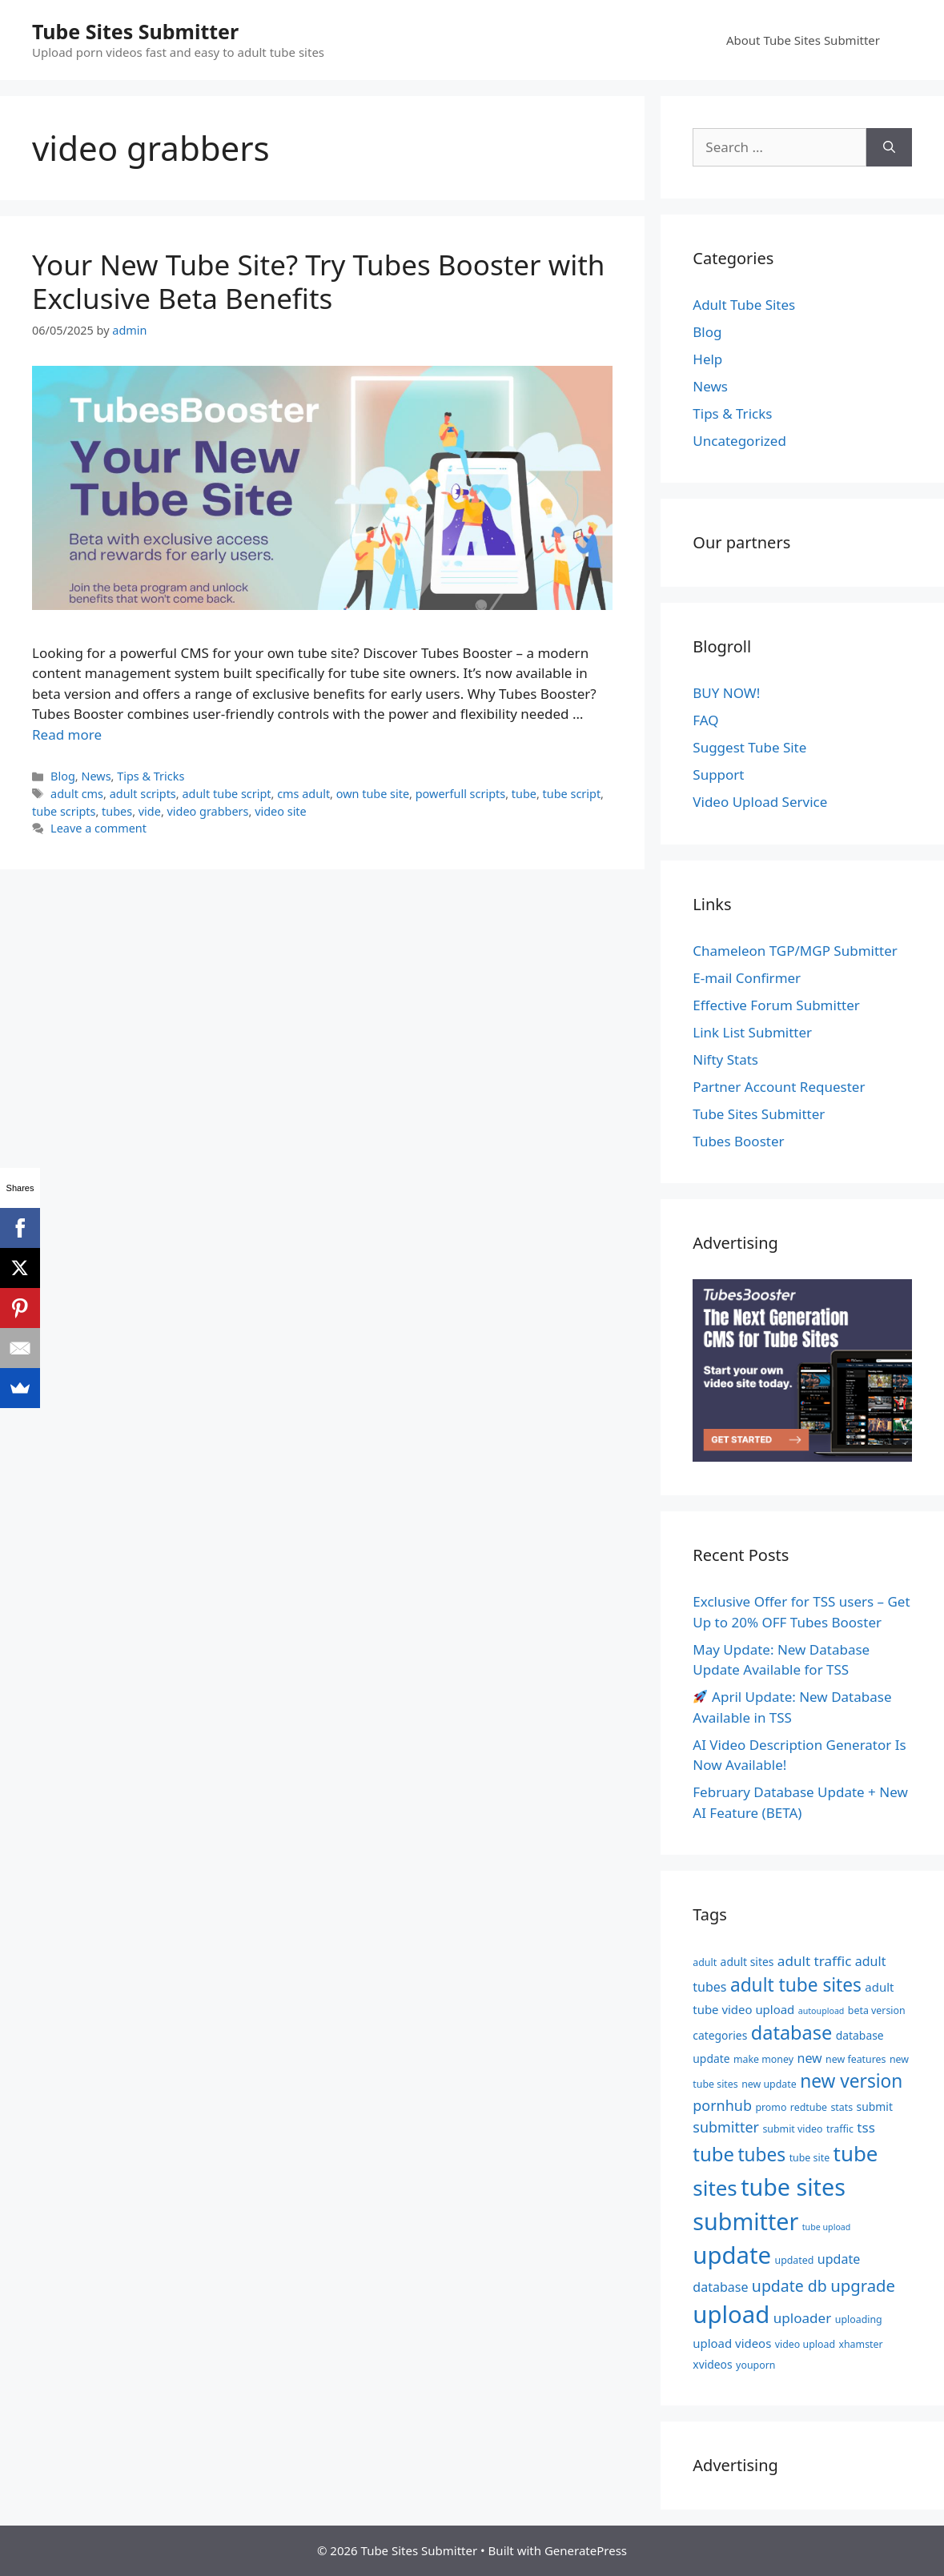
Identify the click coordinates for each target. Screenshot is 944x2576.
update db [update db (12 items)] (789, 2286)
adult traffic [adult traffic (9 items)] (814, 1961)
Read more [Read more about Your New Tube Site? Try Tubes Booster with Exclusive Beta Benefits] (67, 734)
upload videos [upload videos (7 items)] (732, 2343)
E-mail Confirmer (747, 978)
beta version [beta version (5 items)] (877, 2010)
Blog (62, 776)
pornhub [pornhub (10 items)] (722, 2105)
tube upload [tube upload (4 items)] (826, 2227)
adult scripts (143, 793)
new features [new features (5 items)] (855, 2059)
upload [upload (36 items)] (731, 2314)
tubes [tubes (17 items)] (761, 2154)
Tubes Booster (738, 1141)
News (95, 776)
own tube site (372, 793)
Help (707, 359)
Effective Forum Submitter (776, 1005)
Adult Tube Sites (744, 304)
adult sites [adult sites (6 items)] (747, 1961)
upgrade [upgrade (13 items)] (862, 2285)
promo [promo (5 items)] (770, 2107)
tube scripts (63, 811)
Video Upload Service (760, 801)
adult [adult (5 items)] (705, 1962)
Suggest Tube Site (749, 747)
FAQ (705, 720)
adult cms (76, 793)
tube (524, 793)
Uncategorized (739, 440)
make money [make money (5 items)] (763, 2059)
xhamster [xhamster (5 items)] (860, 2344)
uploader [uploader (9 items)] (802, 2318)
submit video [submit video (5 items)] (792, 2129)
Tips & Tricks (150, 776)
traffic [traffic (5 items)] (840, 2129)
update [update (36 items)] (732, 2255)
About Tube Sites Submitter (803, 40)
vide (150, 811)
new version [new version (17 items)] (851, 2080)
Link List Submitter (752, 1032)
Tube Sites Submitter (135, 31)
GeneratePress (585, 2550)
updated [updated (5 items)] (794, 2260)
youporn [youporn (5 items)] (755, 2365)
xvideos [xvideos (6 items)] (712, 2364)
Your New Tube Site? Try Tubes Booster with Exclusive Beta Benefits (318, 281)
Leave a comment (98, 828)
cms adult (303, 793)
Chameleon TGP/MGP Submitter (795, 950)
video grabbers (208, 811)
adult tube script (226, 793)
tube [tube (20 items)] (713, 2154)
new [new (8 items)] (809, 2058)
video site (281, 811)
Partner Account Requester (779, 1086)
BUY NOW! (726, 693)
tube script (572, 793)
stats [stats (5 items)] (841, 2107)
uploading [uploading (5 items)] (858, 2319)
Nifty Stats (725, 1059)
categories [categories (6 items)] (720, 2035)
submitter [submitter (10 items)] (726, 2127)
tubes (117, 811)
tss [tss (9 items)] (866, 2127)
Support (718, 774)
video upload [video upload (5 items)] (805, 2344)
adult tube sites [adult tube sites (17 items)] (796, 1984)
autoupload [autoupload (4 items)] (821, 2010)
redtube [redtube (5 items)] (808, 2107)
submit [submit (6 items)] (875, 2106)
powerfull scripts (460, 793)
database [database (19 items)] (792, 2032)
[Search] (889, 147)
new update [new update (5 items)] (769, 2084)
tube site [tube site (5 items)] (809, 2158)
